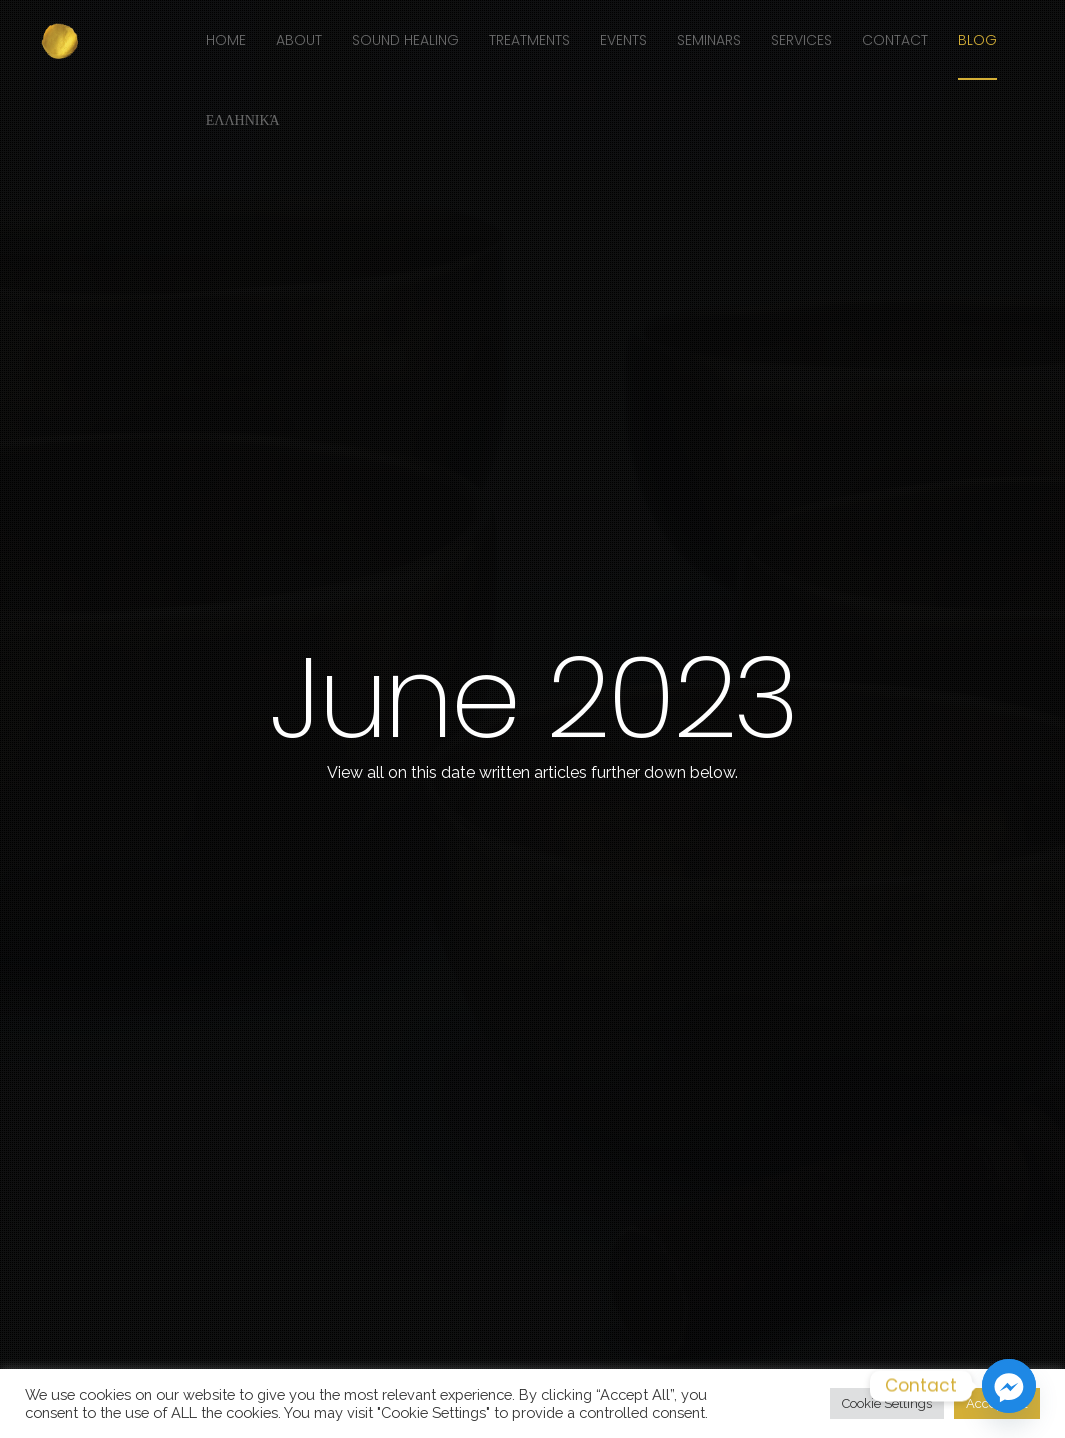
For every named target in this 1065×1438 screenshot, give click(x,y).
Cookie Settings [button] (887, 1403)
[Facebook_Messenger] (1009, 1386)
